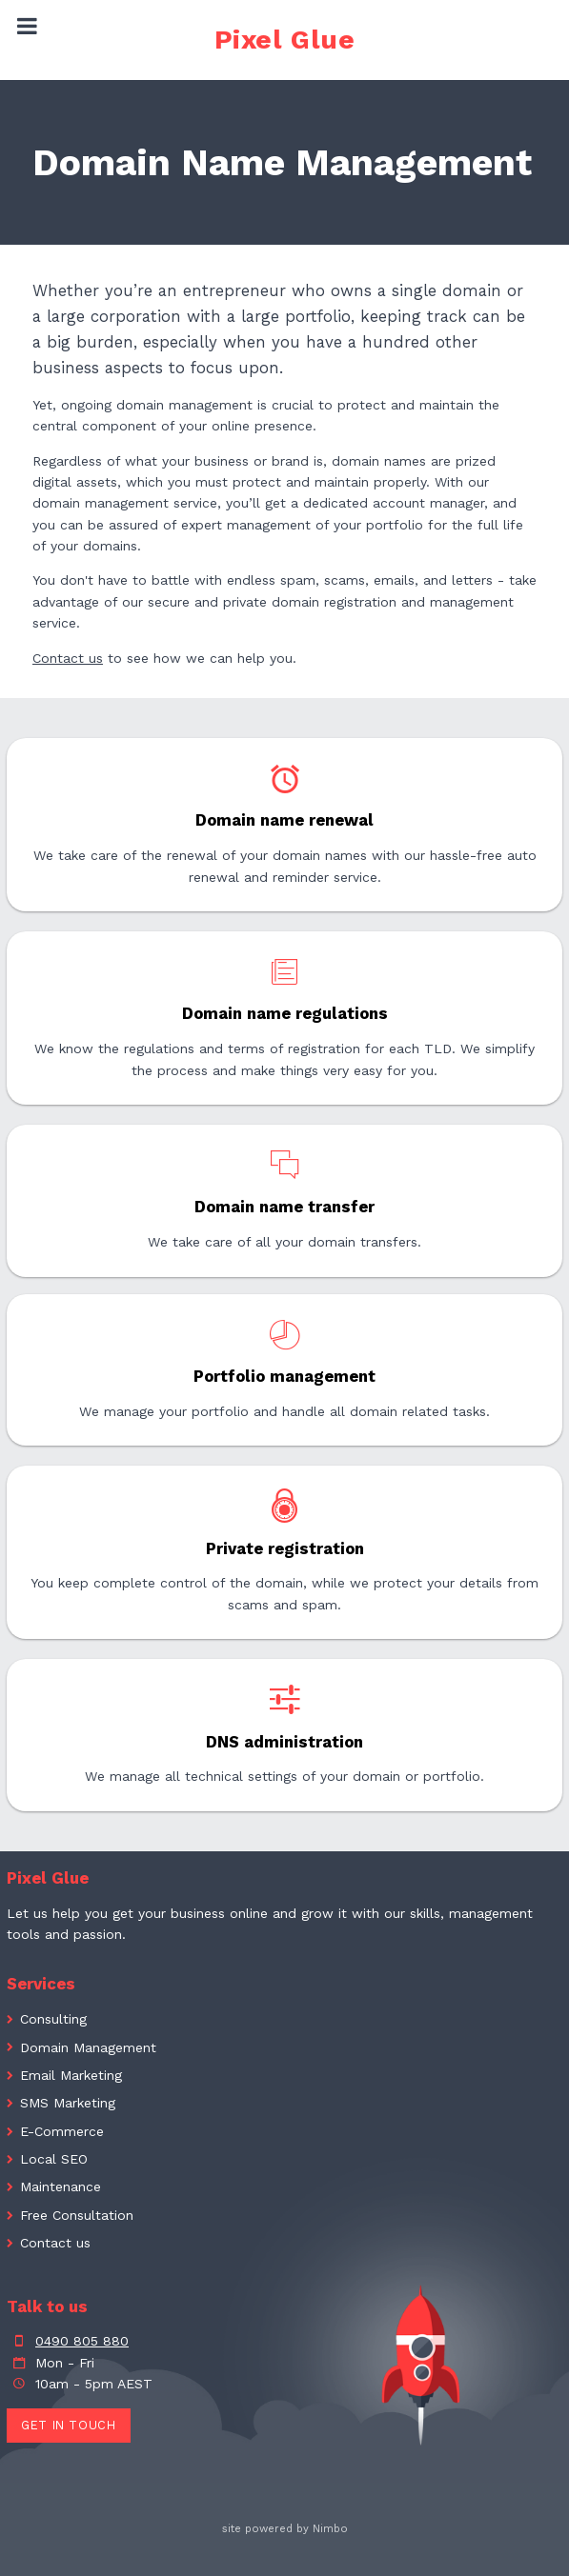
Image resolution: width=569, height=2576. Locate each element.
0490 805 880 (82, 2340)
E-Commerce (62, 2131)
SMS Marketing (67, 2102)
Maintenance (60, 2186)
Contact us (67, 658)
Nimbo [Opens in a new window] (330, 2529)
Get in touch (68, 2425)
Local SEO (54, 2159)
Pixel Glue (285, 39)
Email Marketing (71, 2075)
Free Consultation (76, 2215)
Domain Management (88, 2047)
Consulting (53, 2019)
